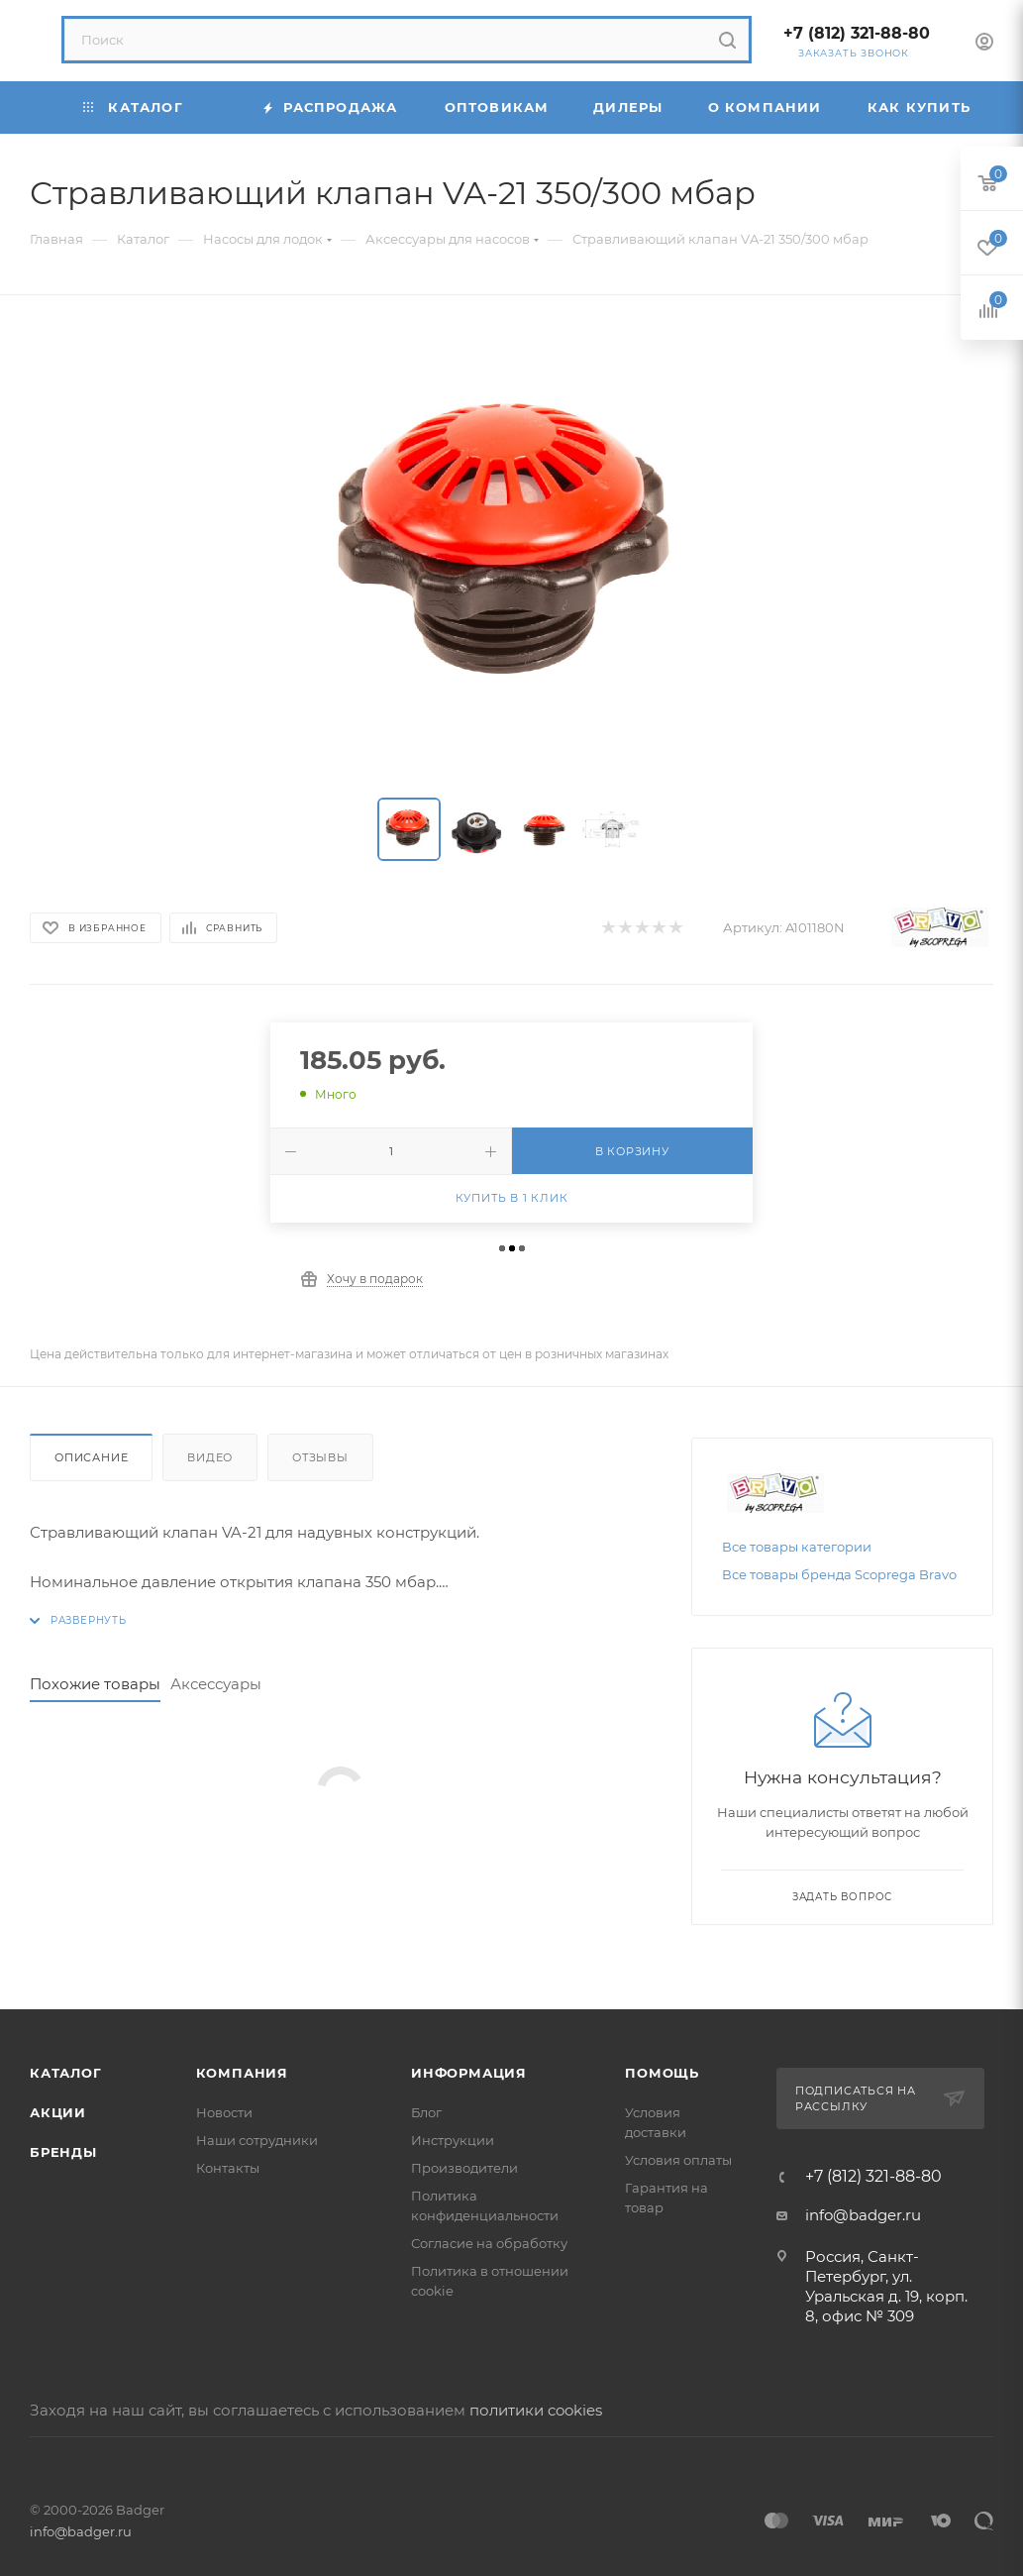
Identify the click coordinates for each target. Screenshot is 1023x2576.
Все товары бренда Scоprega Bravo (839, 1574)
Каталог (66, 2073)
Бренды (63, 2152)
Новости (224, 2112)
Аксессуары (215, 1683)
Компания (242, 2073)
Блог (426, 2112)
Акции (58, 2112)
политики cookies (535, 2410)
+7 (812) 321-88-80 (856, 33)
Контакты (227, 2168)
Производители (464, 2168)
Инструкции (452, 2140)
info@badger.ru (863, 2214)
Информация (469, 2073)
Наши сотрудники (257, 2140)
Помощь (662, 2073)
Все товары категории (796, 1547)
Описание (91, 1457)
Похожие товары (95, 1683)
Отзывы (320, 1457)
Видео (210, 1457)
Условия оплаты (678, 2160)
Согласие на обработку (489, 2243)
